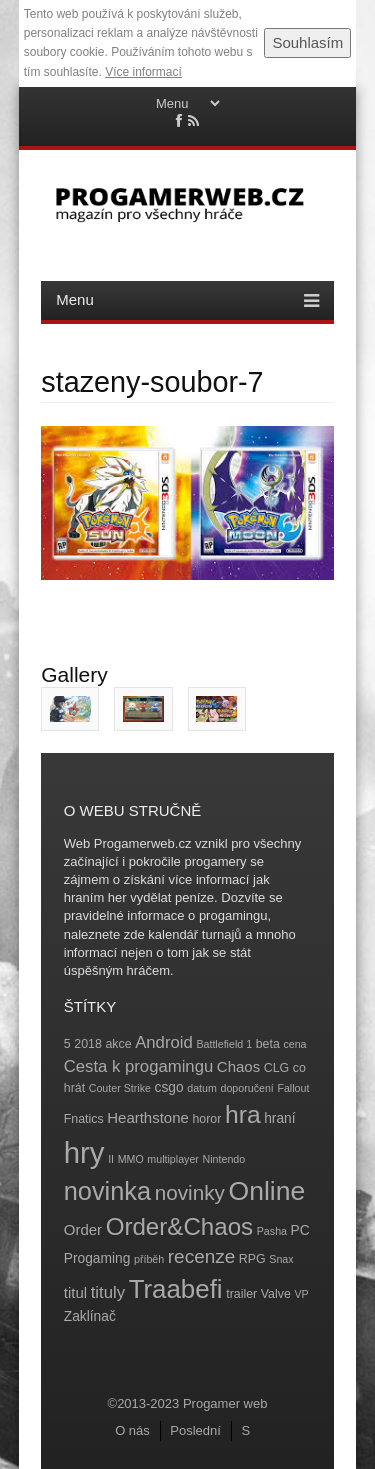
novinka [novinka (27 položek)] (107, 1191)
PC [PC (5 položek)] (300, 1230)
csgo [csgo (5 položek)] (169, 1087)
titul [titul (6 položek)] (75, 1292)
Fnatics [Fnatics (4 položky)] (84, 1119)
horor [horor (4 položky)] (206, 1119)
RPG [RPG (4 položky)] (252, 1259)
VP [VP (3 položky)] (301, 1294)
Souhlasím (307, 42)
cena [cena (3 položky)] (294, 1044)
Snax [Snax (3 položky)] (281, 1259)
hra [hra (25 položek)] (243, 1114)
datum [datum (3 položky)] (202, 1088)
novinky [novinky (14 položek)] (190, 1192)
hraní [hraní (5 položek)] (279, 1118)
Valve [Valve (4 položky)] (276, 1294)
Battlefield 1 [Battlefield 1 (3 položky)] (224, 1044)
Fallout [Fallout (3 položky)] (293, 1088)
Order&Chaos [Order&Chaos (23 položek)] (180, 1226)
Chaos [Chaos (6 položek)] (238, 1066)
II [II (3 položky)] (111, 1159)
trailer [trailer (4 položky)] (241, 1294)
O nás (132, 1430)
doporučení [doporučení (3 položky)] (246, 1088)
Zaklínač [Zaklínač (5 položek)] (90, 1316)
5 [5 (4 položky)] (67, 1044)
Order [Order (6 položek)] (83, 1229)
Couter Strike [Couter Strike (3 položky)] (120, 1088)
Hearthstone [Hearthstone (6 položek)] (148, 1117)
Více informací (143, 72)
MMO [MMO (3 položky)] (131, 1159)
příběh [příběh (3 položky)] (149, 1259)
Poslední (195, 1430)
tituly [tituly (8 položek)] (108, 1292)
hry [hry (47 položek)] (84, 1152)
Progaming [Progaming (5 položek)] (97, 1258)
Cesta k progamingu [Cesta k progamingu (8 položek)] (138, 1066)
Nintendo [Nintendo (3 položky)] (224, 1159)
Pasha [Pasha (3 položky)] (272, 1231)
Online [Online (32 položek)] (267, 1191)
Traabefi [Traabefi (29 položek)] (176, 1289)
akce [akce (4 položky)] (118, 1044)
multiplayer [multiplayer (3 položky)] (173, 1159)
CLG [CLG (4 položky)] (276, 1068)
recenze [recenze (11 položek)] (201, 1256)
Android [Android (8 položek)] (164, 1042)
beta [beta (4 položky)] (268, 1044)
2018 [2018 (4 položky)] (88, 1044)
